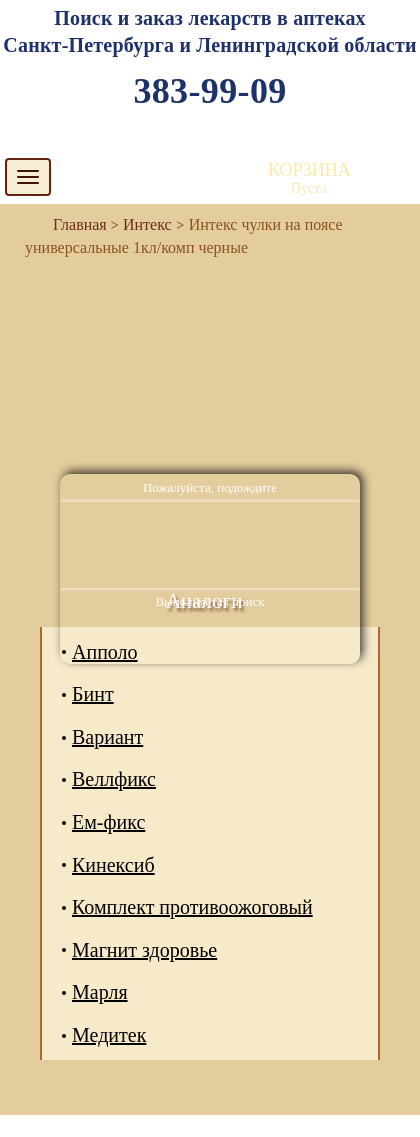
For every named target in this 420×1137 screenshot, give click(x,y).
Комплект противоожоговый (192, 907)
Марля (100, 992)
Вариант (107, 737)
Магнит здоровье (144, 950)
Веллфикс (114, 779)
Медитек (109, 1035)
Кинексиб (113, 865)
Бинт (93, 694)
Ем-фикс (108, 822)
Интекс (147, 224)
